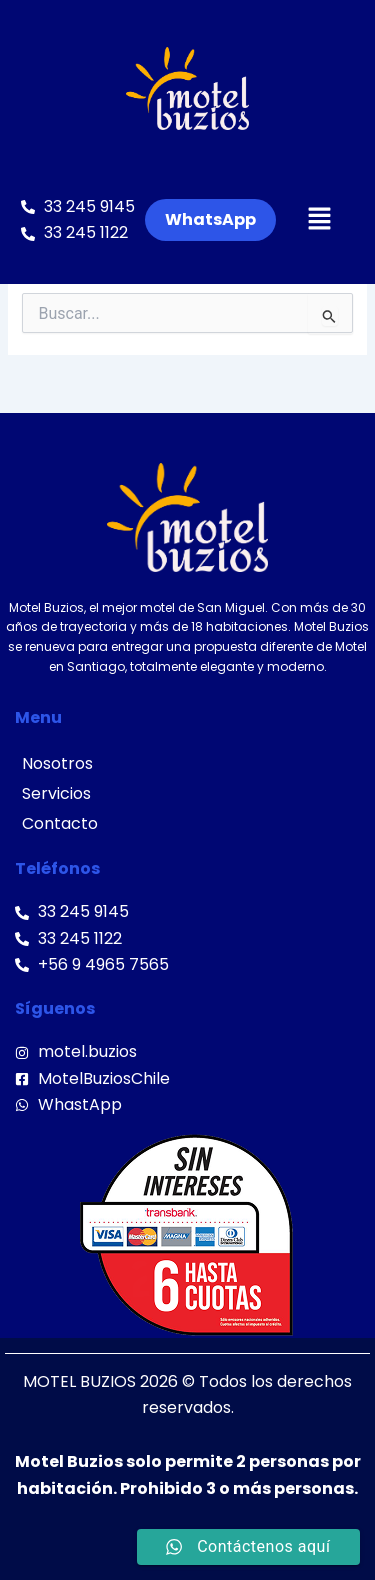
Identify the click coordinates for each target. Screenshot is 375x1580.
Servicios (56, 793)
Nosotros (57, 763)
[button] (320, 220)
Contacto (60, 823)
